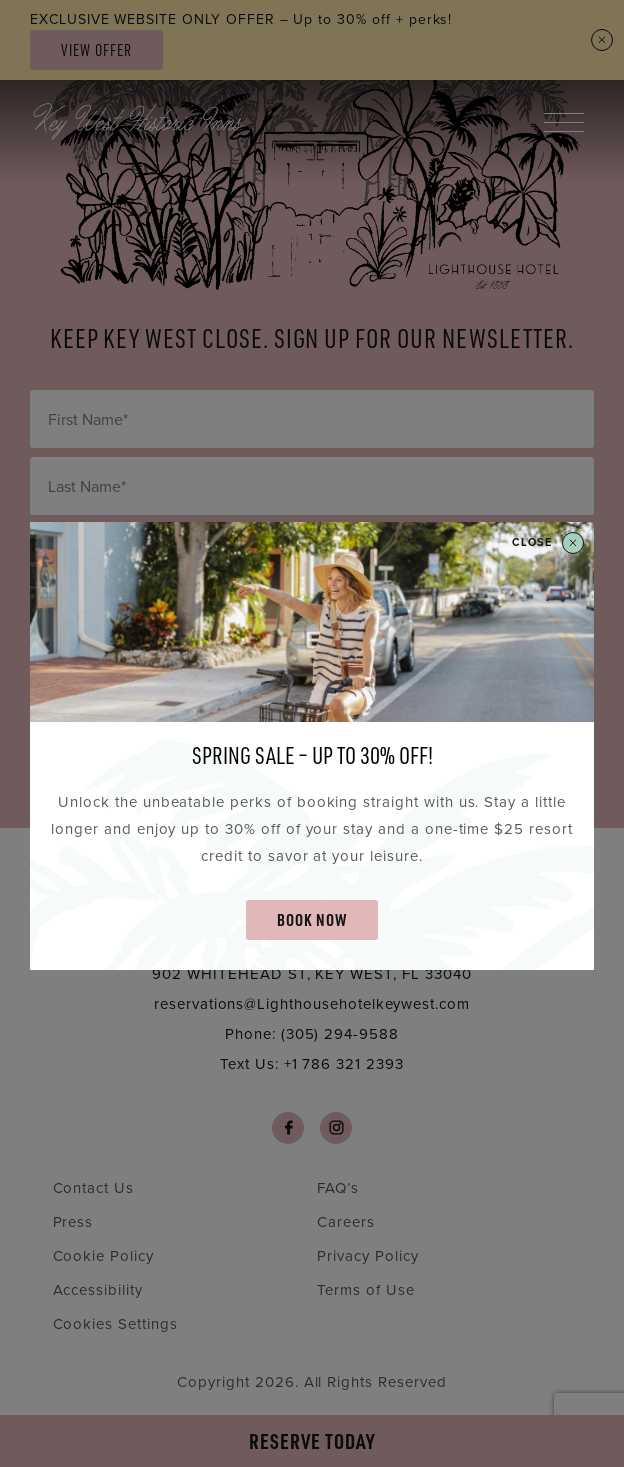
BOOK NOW (312, 919)
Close (548, 543)
